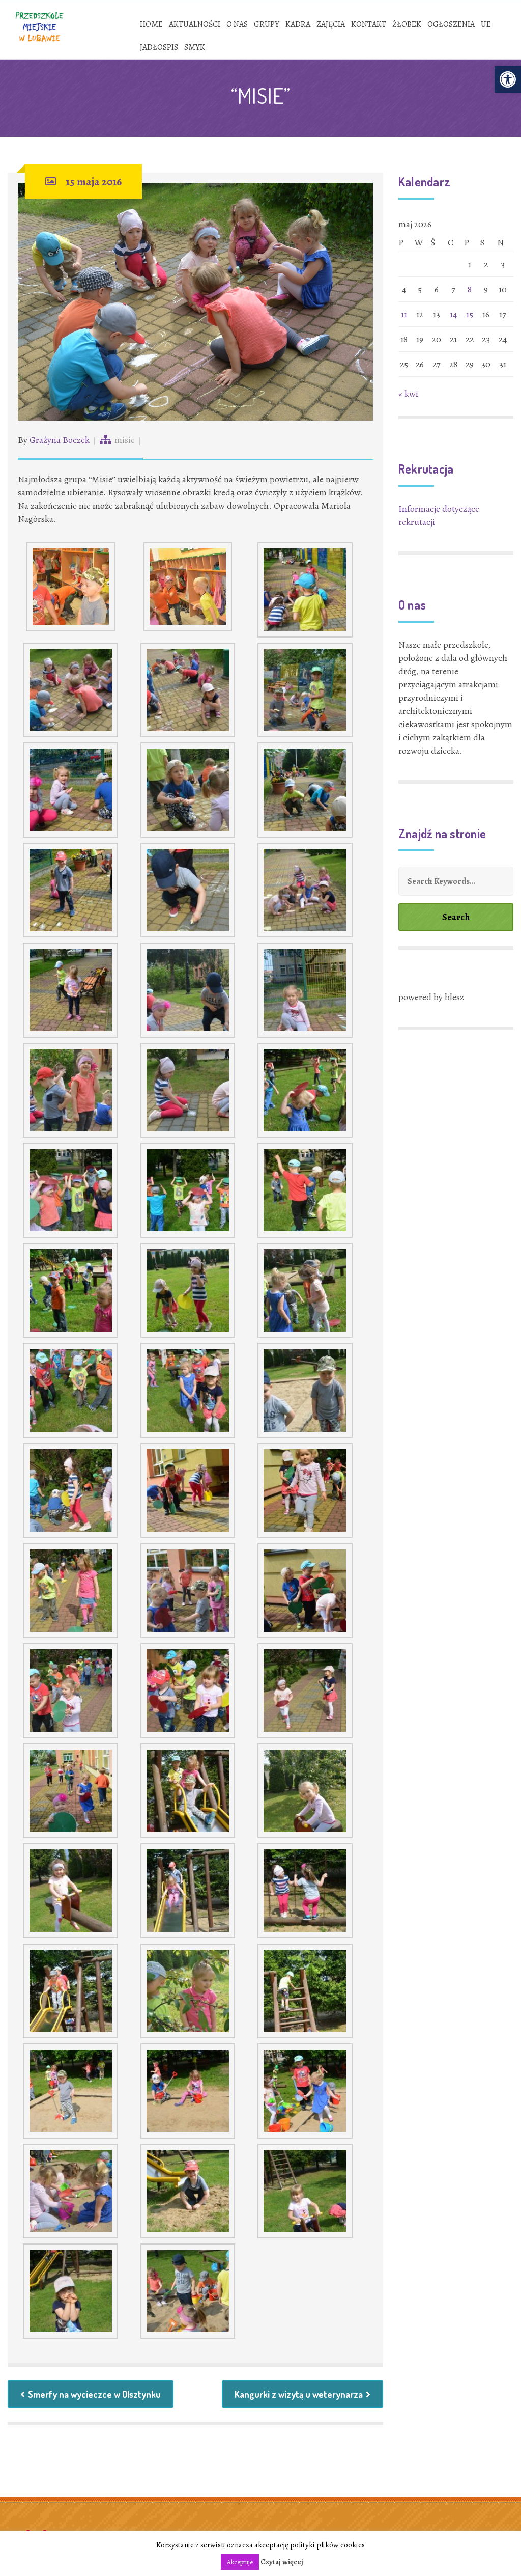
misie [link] (124, 440)
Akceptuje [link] (240, 2562)
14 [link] (453, 314)
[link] (508, 79)
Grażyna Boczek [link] (60, 440)
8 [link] (470, 289)
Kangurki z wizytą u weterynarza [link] (302, 2394)
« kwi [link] (408, 393)
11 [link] (404, 314)
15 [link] (469, 314)
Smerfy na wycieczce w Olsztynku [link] (90, 2394)
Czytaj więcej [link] (281, 2562)
